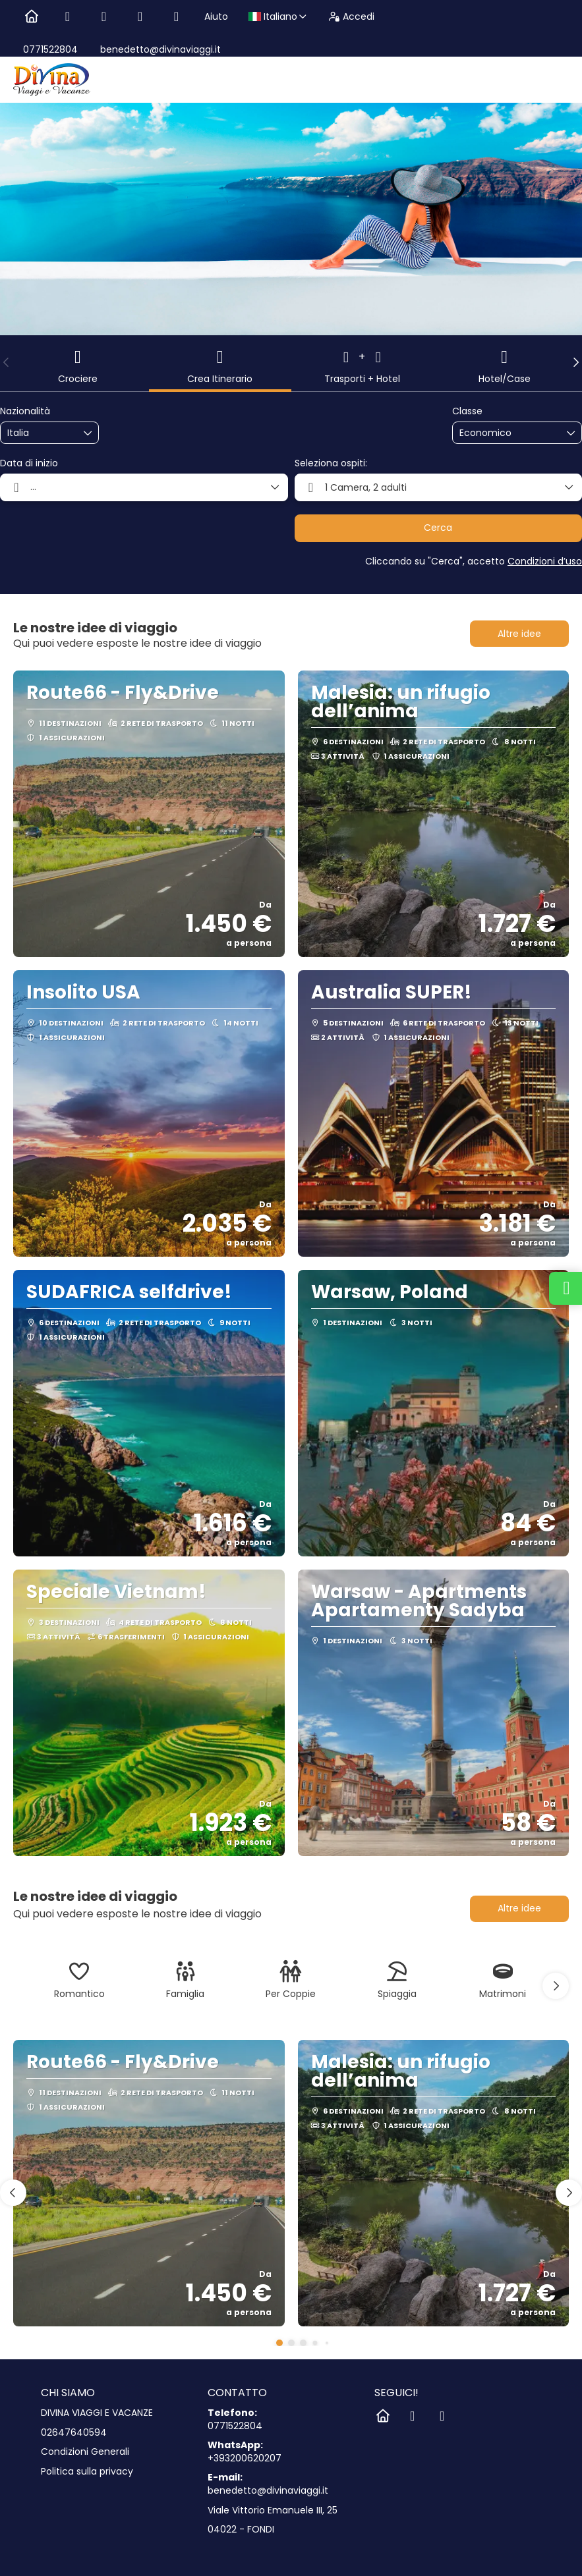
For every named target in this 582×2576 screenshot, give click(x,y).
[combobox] (40, 433)
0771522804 (50, 49)
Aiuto (216, 16)
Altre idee (519, 633)
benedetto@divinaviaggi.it (159, 49)
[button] (6, 362)
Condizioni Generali (85, 2452)
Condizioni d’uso (545, 561)
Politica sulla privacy (87, 2471)
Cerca (438, 527)
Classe (467, 411)
